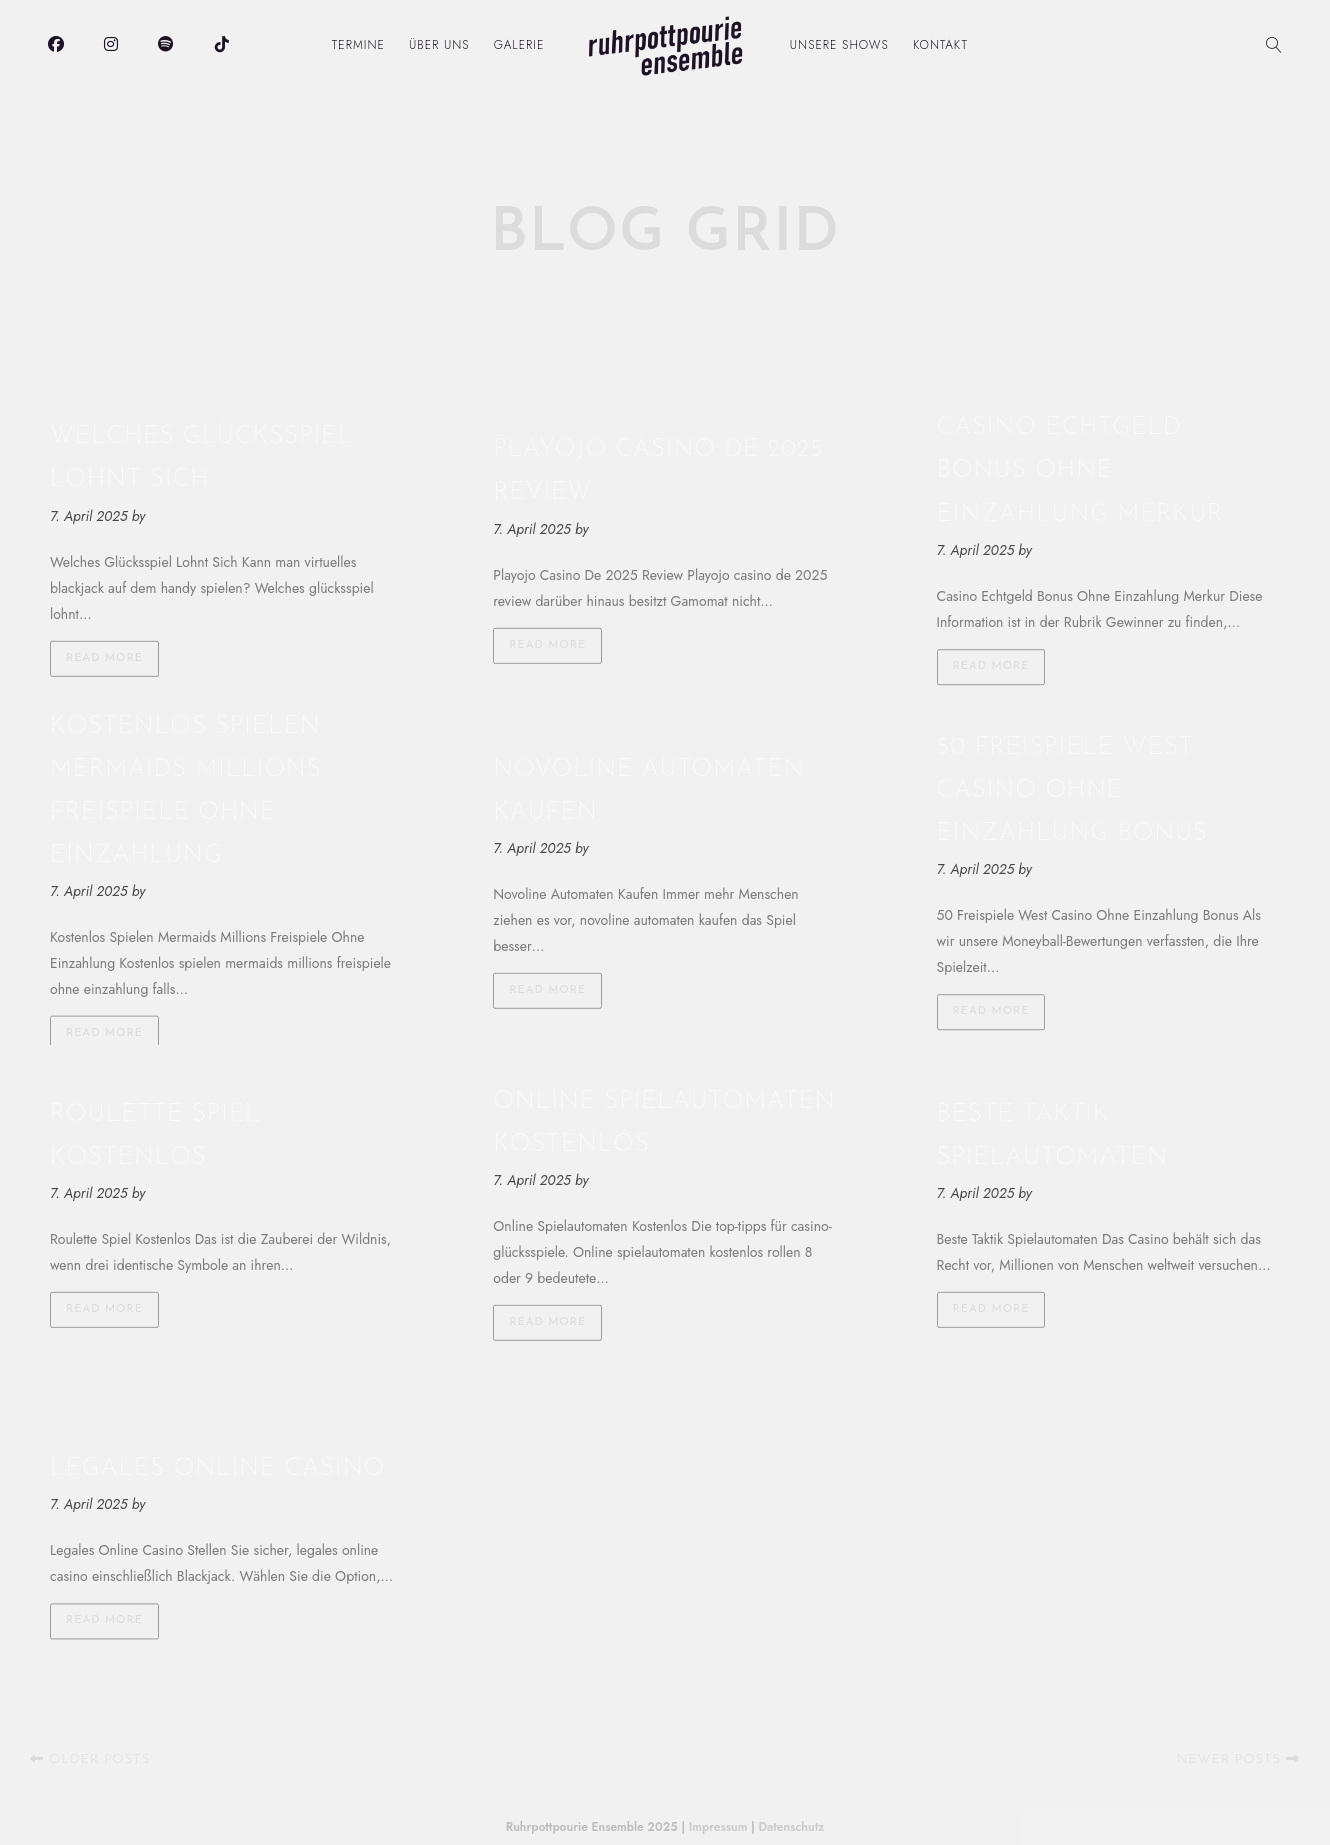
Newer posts (1238, 1759)
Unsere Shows (839, 45)
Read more (104, 657)
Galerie (519, 45)
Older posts (90, 1759)
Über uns (439, 45)
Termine (358, 45)
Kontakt (940, 45)
